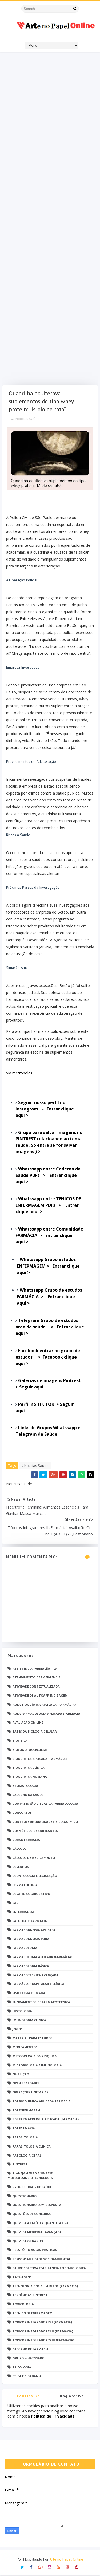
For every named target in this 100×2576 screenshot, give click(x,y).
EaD (15, 1904)
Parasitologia (25, 2138)
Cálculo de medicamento (34, 1858)
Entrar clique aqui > (48, 1175)
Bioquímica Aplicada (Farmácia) (40, 1759)
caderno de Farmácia (31, 2350)
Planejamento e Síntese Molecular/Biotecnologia (30, 2176)
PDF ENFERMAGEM (26, 2111)
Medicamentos (25, 2048)
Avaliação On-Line (28, 1723)
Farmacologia (25, 1949)
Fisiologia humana (29, 1994)
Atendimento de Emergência (37, 1678)
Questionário (25, 2196)
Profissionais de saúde (32, 2187)
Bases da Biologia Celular (35, 1732)
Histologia (22, 2012)
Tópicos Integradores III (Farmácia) (43, 2341)
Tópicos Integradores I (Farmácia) (42, 2323)
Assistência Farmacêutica (35, 1669)
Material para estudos (33, 2039)
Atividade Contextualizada (36, 1687)
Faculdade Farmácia (30, 1921)
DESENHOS (21, 1867)
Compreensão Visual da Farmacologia (45, 1804)
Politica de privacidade (28, 2397)
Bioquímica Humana (30, 1777)
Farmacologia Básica (31, 1966)
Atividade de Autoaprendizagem (40, 1696)
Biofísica (20, 1741)
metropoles (22, 1073)
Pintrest (20, 2165)
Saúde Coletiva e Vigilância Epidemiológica (49, 2269)
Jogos (18, 2030)
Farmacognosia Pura (31, 1940)
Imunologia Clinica (29, 2021)
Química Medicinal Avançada (37, 2232)
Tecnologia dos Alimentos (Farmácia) (45, 2287)
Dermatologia (25, 1885)
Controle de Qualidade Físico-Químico (45, 1822)
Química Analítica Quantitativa (41, 2223)
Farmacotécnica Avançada (35, 1976)
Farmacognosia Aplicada (34, 1930)
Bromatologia (25, 1786)
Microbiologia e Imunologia (37, 2066)
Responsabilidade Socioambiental (42, 2260)
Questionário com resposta (37, 2206)
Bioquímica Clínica (29, 1768)
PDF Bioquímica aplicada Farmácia (42, 2102)
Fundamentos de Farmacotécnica (41, 2003)
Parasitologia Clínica (32, 2147)
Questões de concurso (32, 2215)
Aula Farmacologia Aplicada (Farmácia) (47, 1714)
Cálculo (19, 1849)
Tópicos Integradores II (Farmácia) (43, 2332)
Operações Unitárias (31, 2093)
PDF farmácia (24, 2129)
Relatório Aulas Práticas (35, 2251)
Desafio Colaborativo (31, 1894)
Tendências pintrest (30, 2296)
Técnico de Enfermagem (33, 2314)
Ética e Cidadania (27, 2377)
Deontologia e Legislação (35, 1876)
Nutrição (21, 2075)
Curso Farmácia (26, 1840)
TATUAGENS (22, 2278)
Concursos (22, 1813)
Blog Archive (71, 2396)
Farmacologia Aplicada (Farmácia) (42, 1957)
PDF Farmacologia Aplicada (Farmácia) (46, 2120)
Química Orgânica (28, 2242)
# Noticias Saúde (35, 1466)
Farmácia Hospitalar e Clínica (38, 1985)
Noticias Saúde (27, 419)
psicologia (22, 2368)
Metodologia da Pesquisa (35, 2057)
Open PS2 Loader (26, 2084)
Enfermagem (23, 1912)
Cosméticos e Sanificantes (35, 1831)
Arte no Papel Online (66, 2560)
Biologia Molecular (30, 1750)
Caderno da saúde (28, 1795)
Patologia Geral (27, 2156)
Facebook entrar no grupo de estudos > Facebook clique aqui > (47, 1357)
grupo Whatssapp (28, 2359)
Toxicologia (23, 2305)
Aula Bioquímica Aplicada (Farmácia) (44, 1705)
